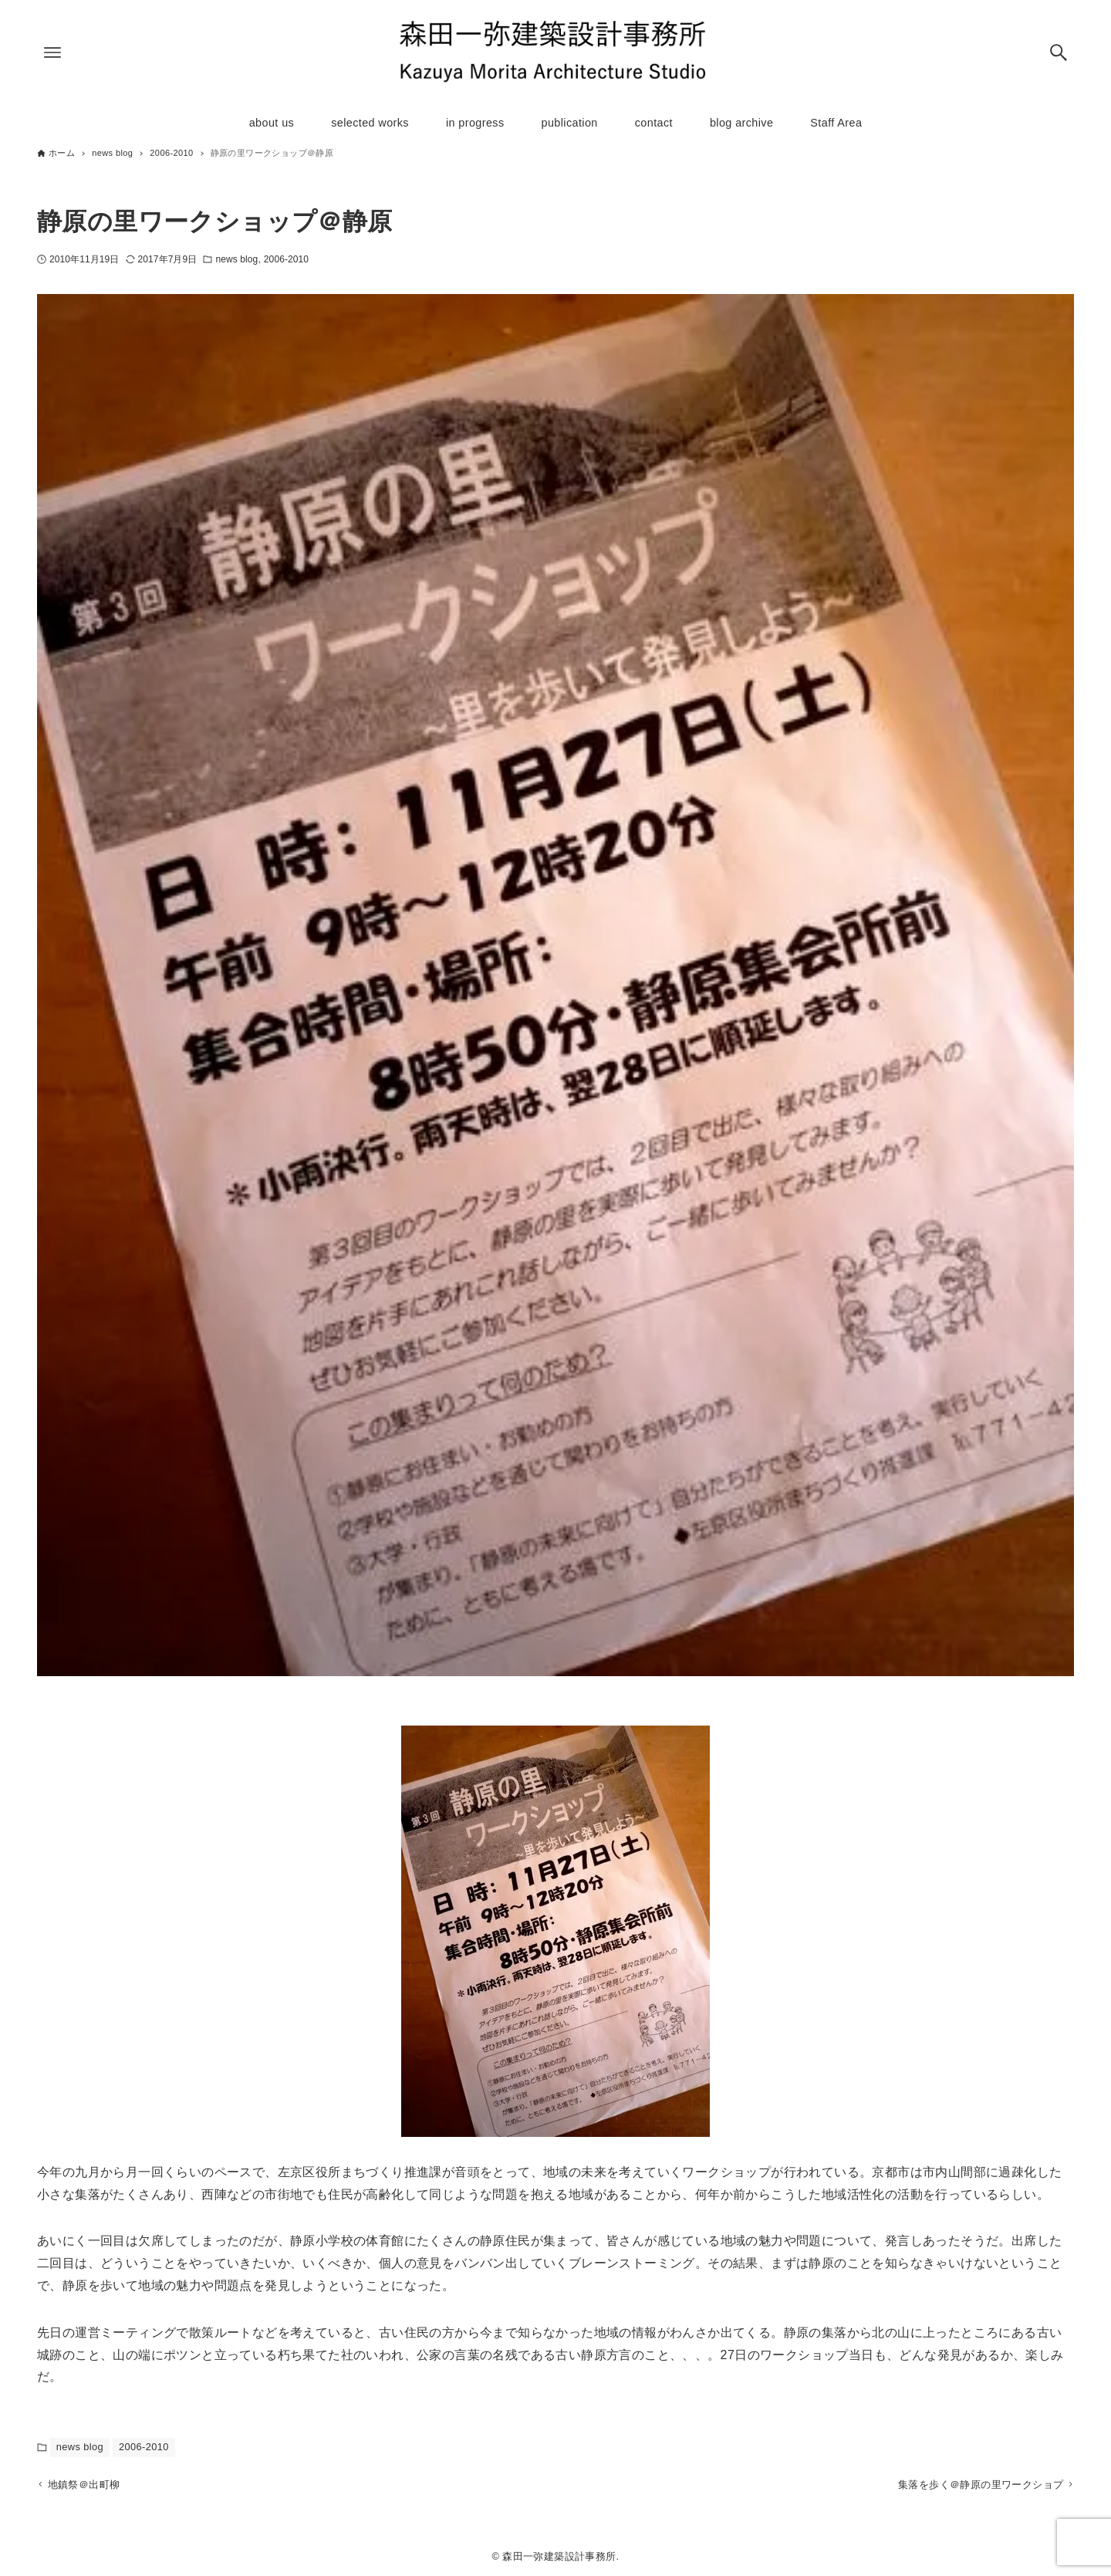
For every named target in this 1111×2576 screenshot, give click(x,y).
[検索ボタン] (1058, 52)
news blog (236, 259)
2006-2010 (286, 259)
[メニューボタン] (52, 52)
